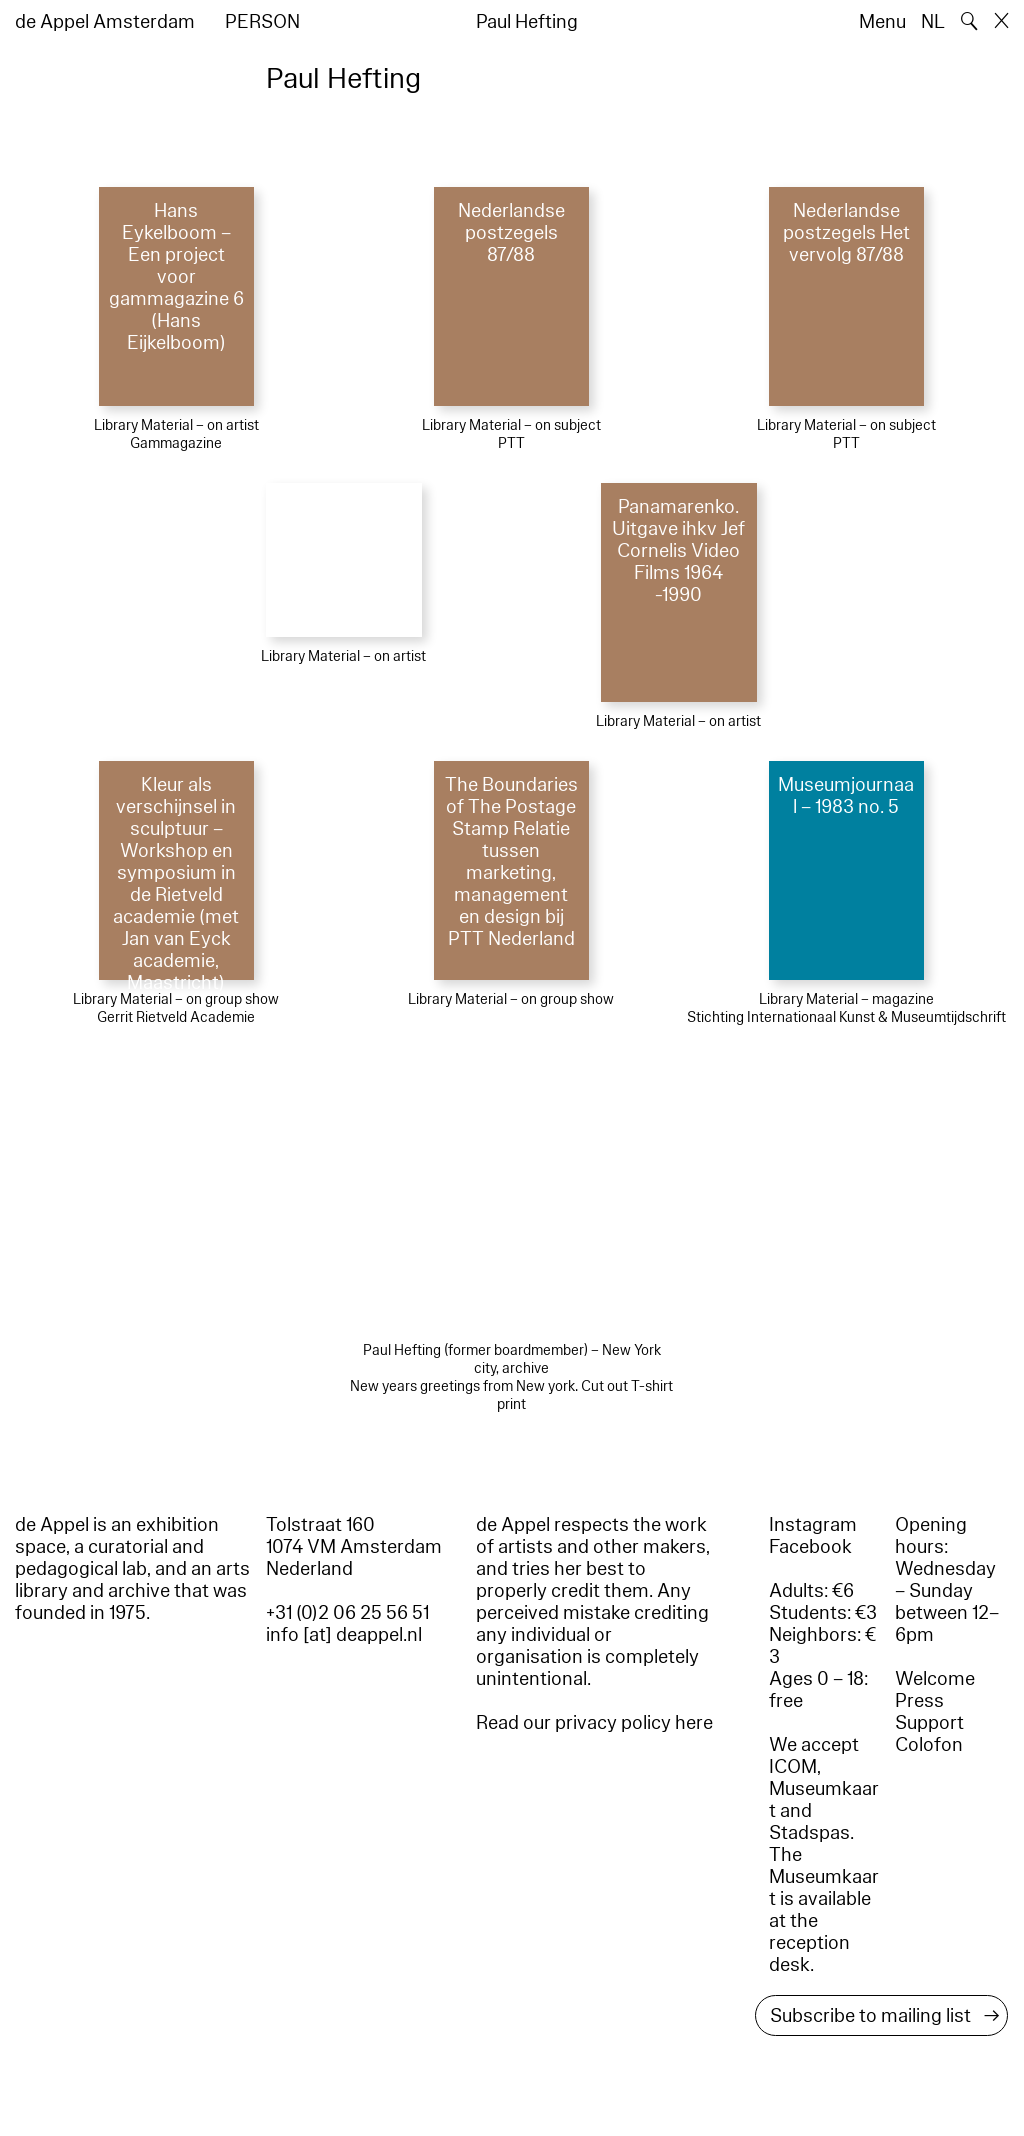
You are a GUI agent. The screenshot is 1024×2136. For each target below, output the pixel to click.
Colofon (929, 1745)
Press (919, 1701)
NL (933, 22)
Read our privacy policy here (594, 1723)
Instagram (813, 1525)
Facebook (810, 1547)
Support (929, 1723)
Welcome (935, 1679)
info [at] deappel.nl (344, 1635)
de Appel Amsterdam (105, 22)
